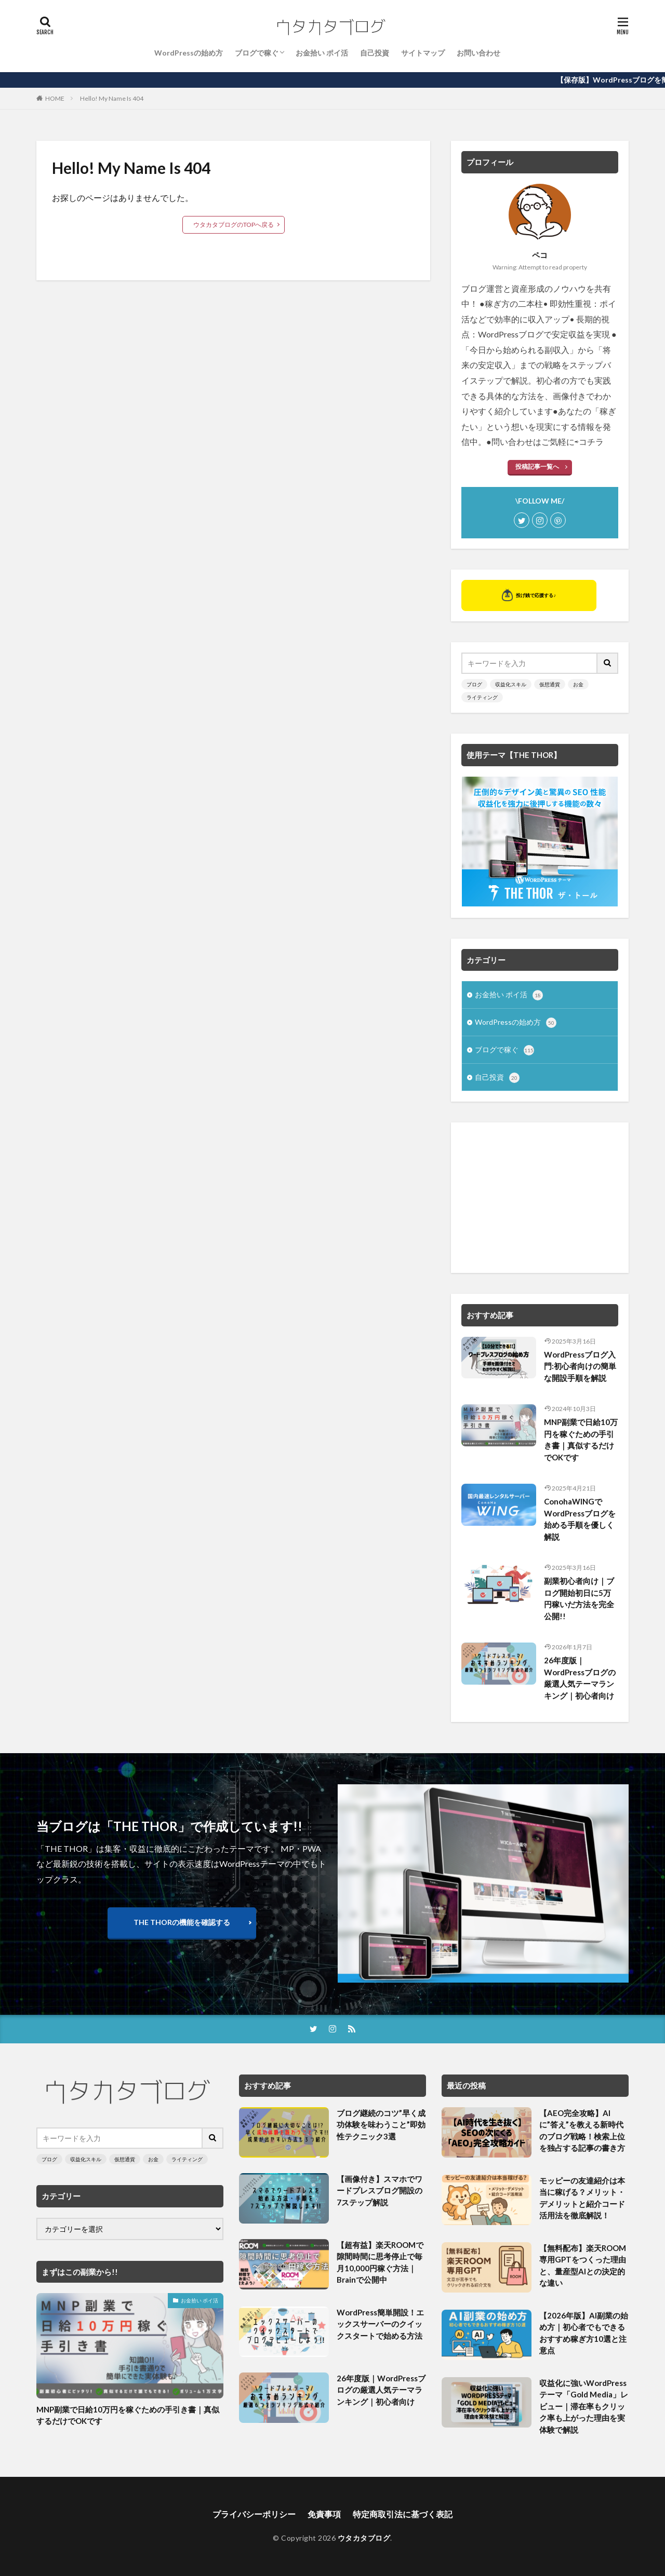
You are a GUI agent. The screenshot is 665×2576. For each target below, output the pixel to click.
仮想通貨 (549, 684)
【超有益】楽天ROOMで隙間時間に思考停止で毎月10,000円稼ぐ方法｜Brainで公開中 (380, 2262)
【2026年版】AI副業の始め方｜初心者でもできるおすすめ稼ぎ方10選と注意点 (583, 2333)
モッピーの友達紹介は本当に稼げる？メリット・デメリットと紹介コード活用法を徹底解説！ (582, 2198)
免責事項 (324, 2514)
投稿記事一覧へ (537, 466)
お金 (578, 684)
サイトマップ (423, 52)
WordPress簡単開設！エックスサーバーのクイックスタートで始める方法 (380, 2324)
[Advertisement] (539, 1198)
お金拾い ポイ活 (322, 52)
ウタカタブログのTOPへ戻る (233, 224)
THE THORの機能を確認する (182, 1922)
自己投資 (374, 52)
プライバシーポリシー (254, 2514)
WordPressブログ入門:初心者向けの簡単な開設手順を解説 (580, 1366)
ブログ (474, 684)
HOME (54, 98)
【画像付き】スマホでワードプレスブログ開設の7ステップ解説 (379, 2190)
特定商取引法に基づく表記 (403, 2514)
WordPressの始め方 (188, 52)
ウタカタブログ (364, 2537)
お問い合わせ (478, 52)
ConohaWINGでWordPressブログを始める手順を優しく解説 (580, 1519)
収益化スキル (510, 684)
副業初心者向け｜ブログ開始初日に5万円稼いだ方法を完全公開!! (579, 1598)
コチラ (591, 441)
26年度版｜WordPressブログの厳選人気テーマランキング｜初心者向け (580, 1678)
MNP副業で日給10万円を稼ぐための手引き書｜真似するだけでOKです (581, 1439)
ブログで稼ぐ (256, 52)
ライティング (482, 697)
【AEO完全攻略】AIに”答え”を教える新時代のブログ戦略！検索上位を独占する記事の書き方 (582, 2130)
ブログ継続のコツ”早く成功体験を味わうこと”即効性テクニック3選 (381, 2124)
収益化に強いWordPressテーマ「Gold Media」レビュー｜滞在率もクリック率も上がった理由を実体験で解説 (583, 2406)
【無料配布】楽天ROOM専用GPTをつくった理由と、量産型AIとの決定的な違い (582, 2265)
